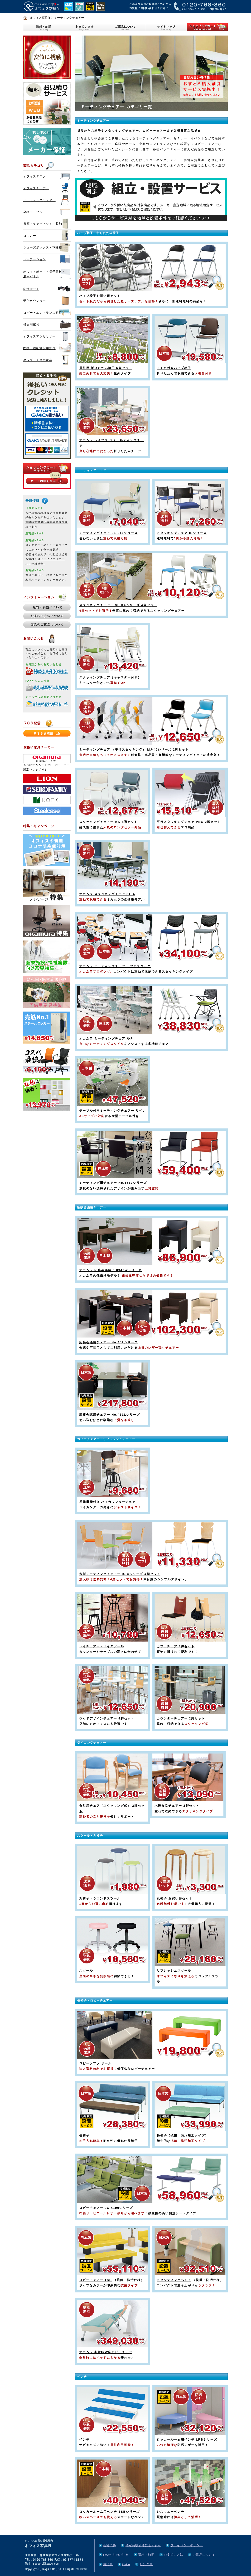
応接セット (31, 289)
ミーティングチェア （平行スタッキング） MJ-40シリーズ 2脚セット (134, 749)
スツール (86, 1970)
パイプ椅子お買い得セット (100, 296)
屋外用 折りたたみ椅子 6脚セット (105, 368)
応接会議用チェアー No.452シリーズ (108, 1342)
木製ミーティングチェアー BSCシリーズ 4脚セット (119, 1574)
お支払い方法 (173, 2554)
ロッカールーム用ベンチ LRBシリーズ (187, 2439)
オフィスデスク (34, 176)
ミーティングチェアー (39, 200)
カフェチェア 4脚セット (176, 1646)
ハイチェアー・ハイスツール (101, 1646)
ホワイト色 (38, 549)
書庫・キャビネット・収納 (42, 223)
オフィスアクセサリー (39, 336)
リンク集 (146, 2564)
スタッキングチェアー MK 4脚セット (108, 822)
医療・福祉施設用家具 (39, 348)
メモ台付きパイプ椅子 (174, 368)
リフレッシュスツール (174, 1970)
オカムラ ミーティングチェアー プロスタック (115, 966)
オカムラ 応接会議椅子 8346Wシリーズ (110, 1270)
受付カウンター (34, 301)
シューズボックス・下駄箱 (42, 247)
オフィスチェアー (36, 188)
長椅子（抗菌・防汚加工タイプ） (182, 2135)
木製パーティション (39, 579)
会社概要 (109, 2545)
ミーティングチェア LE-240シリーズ (108, 533)
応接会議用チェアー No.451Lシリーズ (109, 1414)
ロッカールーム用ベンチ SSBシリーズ (109, 2511)
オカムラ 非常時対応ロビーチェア (105, 2352)
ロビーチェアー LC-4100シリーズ (106, 2208)
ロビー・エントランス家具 (42, 312)
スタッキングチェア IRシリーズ (182, 533)
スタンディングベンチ (174, 2280)
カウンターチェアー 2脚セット (181, 1718)
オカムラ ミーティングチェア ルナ (106, 1038)
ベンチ (84, 2439)
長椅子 (84, 2135)
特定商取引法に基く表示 (143, 2545)
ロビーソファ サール (95, 2063)
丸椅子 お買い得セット (174, 1898)
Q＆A (126, 2564)
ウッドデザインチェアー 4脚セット (106, 1718)
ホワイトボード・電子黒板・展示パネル (44, 274)
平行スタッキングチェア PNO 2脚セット (189, 822)
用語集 (108, 2564)
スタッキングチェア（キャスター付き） (110, 677)
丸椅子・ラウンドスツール (100, 1898)
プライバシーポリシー (186, 2545)
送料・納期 (146, 2554)
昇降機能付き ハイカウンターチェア (107, 1502)
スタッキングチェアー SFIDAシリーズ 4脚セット (118, 605)
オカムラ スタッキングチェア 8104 (107, 894)
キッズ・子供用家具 (37, 360)
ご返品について (204, 2554)
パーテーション (34, 259)
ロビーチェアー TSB (95, 2280)
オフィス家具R (40, 17)
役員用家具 (31, 324)
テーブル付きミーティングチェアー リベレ (112, 1110)
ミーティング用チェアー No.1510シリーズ (113, 1182)
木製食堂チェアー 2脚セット (177, 1805)
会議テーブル (33, 212)
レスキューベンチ (170, 2511)
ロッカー (29, 235)
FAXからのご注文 (116, 2554)
